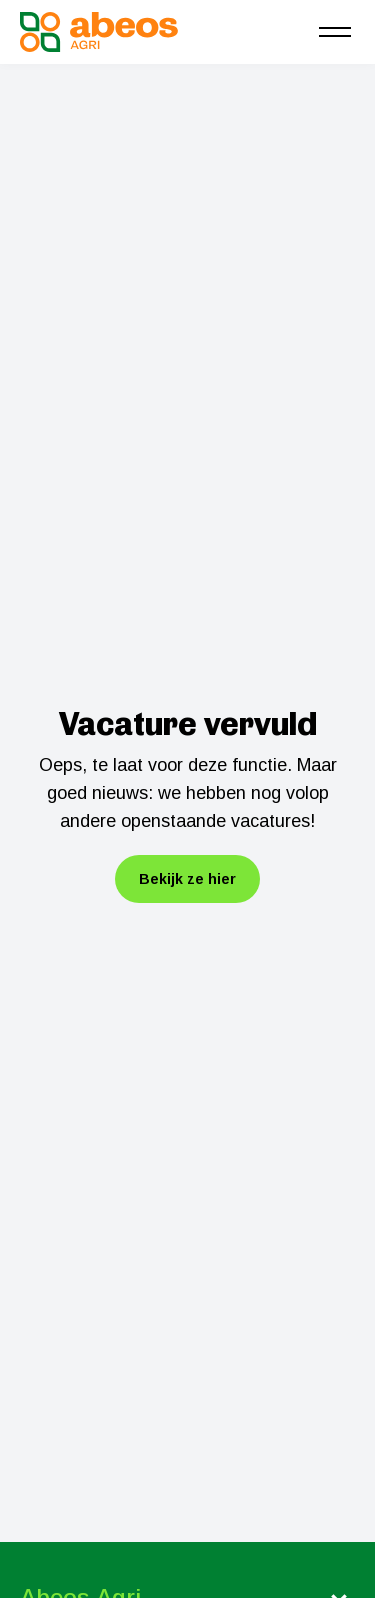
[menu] (335, 32)
